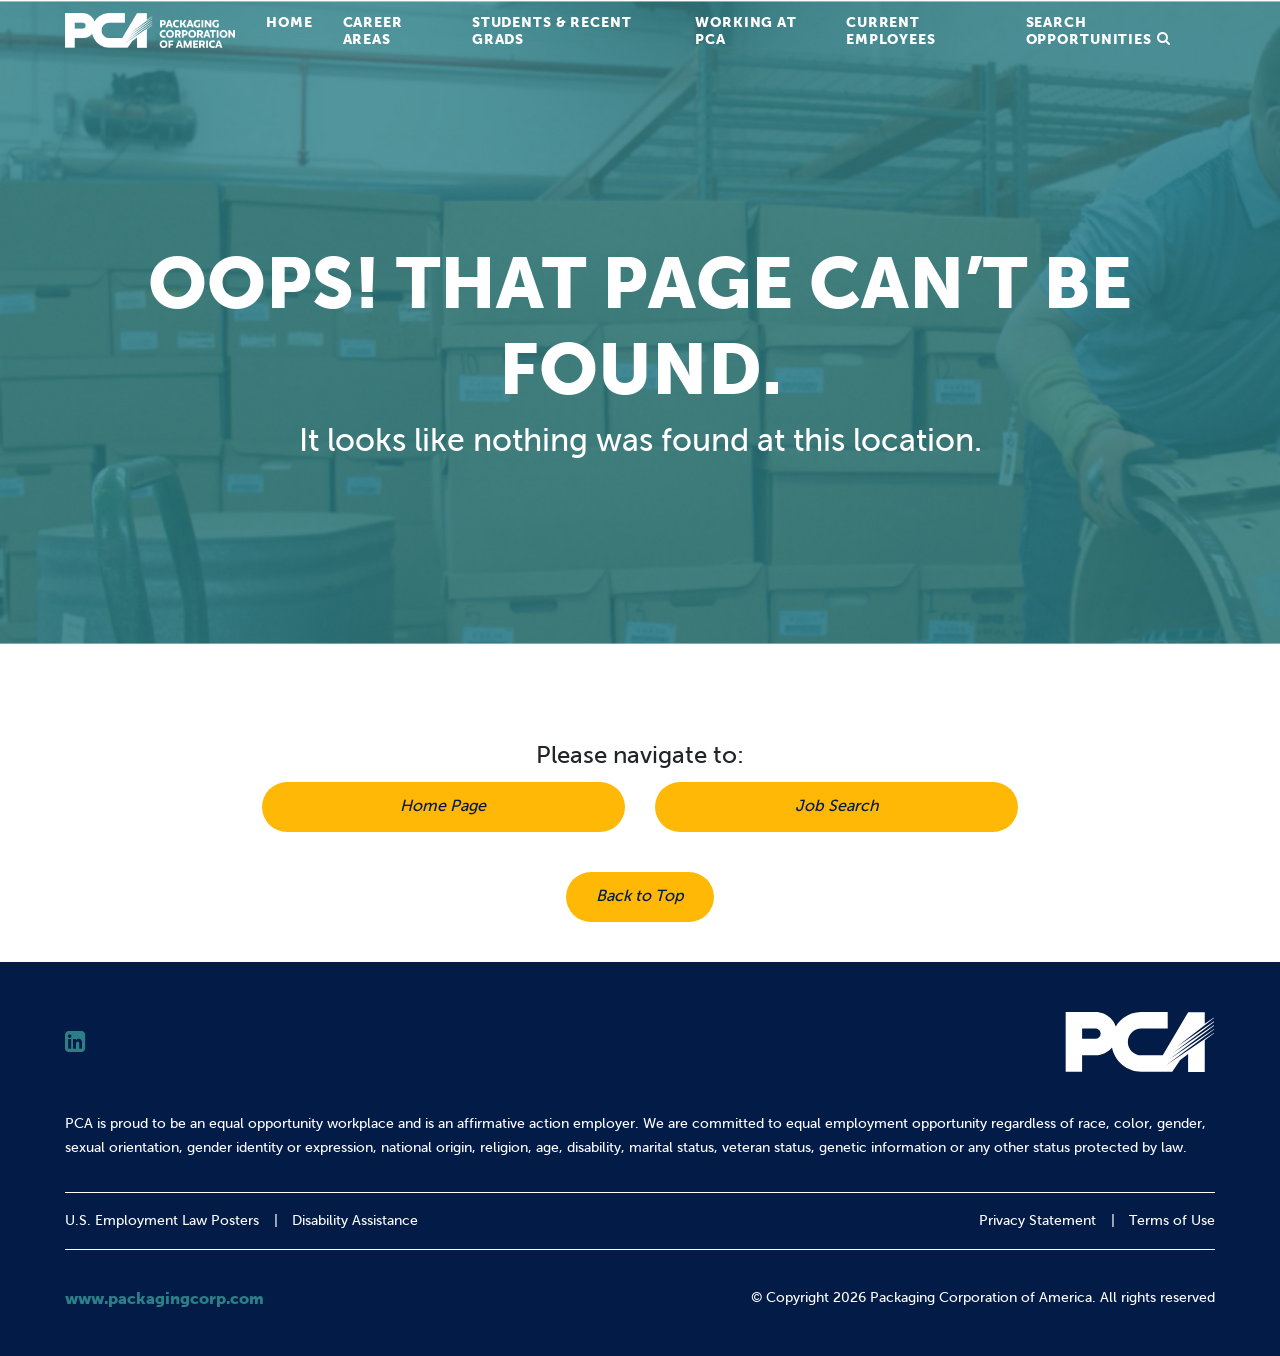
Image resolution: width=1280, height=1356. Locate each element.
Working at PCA (746, 30)
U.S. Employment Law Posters (162, 1220)
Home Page (443, 805)
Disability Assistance (355, 1220)
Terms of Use (1172, 1220)
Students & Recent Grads (552, 30)
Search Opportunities (1089, 30)
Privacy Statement (1037, 1220)
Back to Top (640, 895)
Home (289, 22)
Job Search (837, 805)
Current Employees (891, 30)
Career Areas (373, 30)
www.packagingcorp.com (164, 1298)
